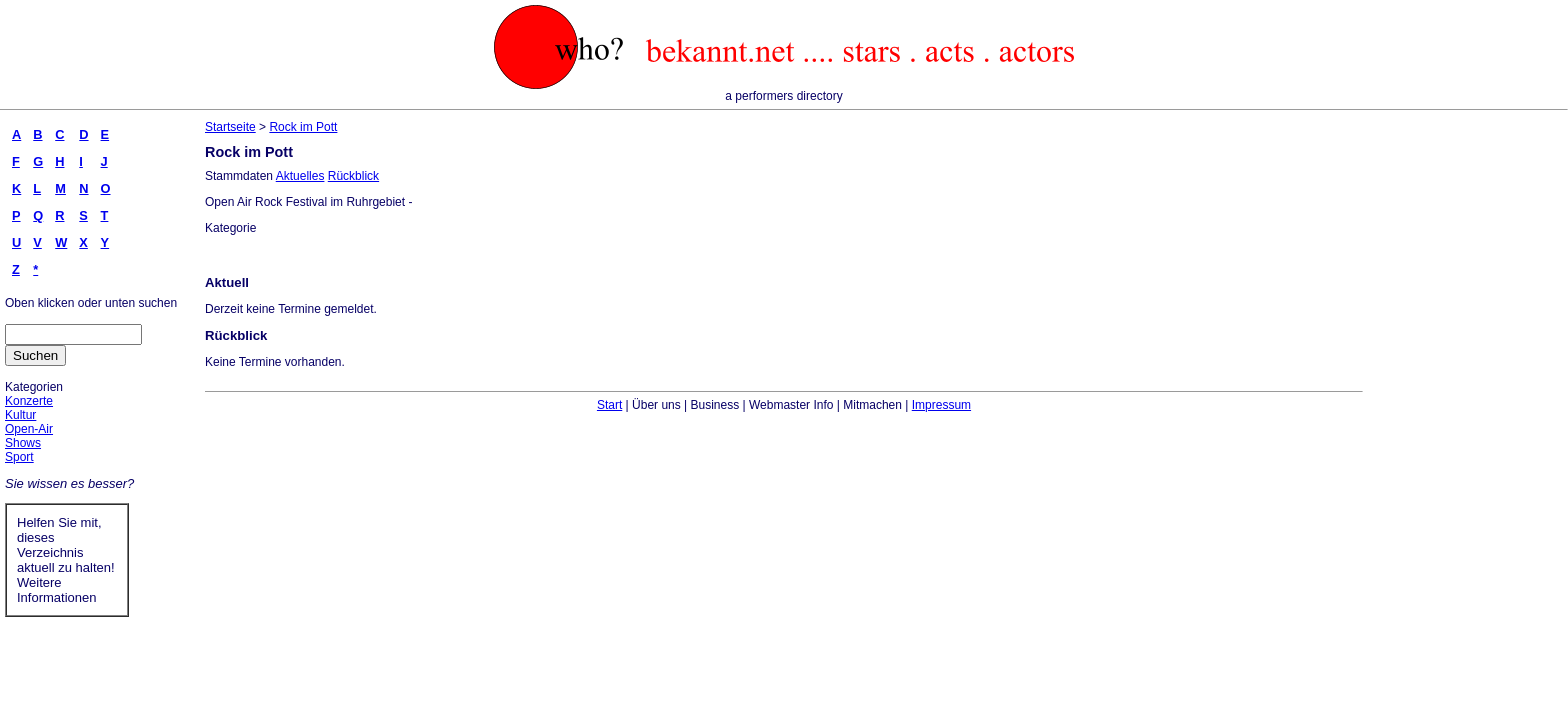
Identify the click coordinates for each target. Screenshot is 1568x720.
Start (609, 405)
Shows (23, 443)
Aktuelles (300, 176)
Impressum (941, 405)
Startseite (230, 127)
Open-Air (29, 429)
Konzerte (29, 401)
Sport (19, 457)
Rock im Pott (303, 127)
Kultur (20, 415)
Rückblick (353, 176)
